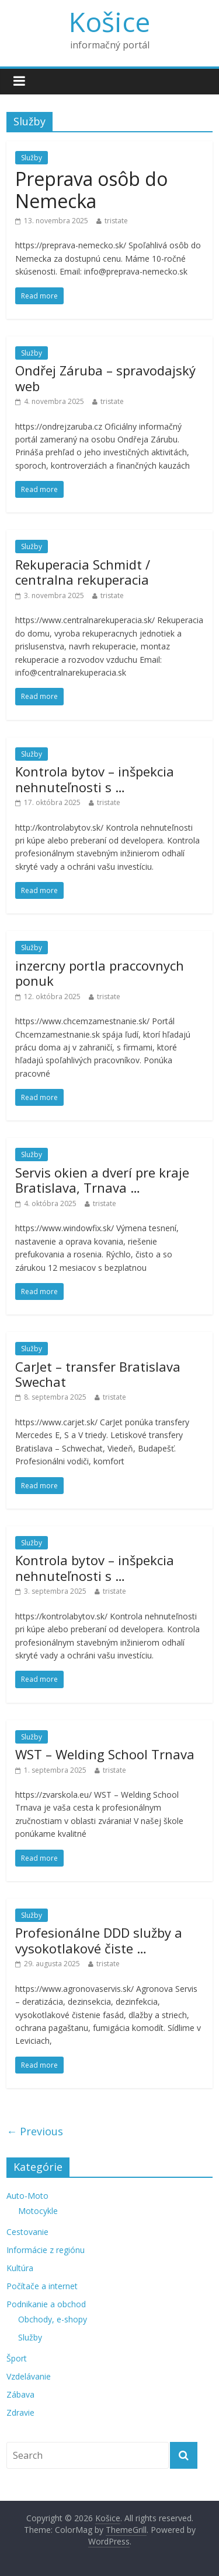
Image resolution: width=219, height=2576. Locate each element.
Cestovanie (27, 2231)
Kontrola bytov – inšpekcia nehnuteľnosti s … (94, 778)
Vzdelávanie (28, 2376)
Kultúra (19, 2267)
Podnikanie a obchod (46, 2304)
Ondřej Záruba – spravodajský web (105, 377)
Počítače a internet (42, 2286)
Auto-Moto (27, 2195)
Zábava (20, 2394)
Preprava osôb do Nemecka (91, 189)
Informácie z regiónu (45, 2249)
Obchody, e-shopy (52, 2319)
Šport (16, 2358)
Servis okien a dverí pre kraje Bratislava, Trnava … (102, 1180)
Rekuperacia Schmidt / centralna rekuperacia (82, 572)
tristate (116, 221)
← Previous (34, 2131)
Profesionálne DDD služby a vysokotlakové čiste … (98, 1940)
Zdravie (20, 2412)
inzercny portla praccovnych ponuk (99, 973)
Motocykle (38, 2210)
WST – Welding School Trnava (104, 1754)
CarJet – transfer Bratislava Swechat (97, 1374)
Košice (109, 21)
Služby (31, 158)
